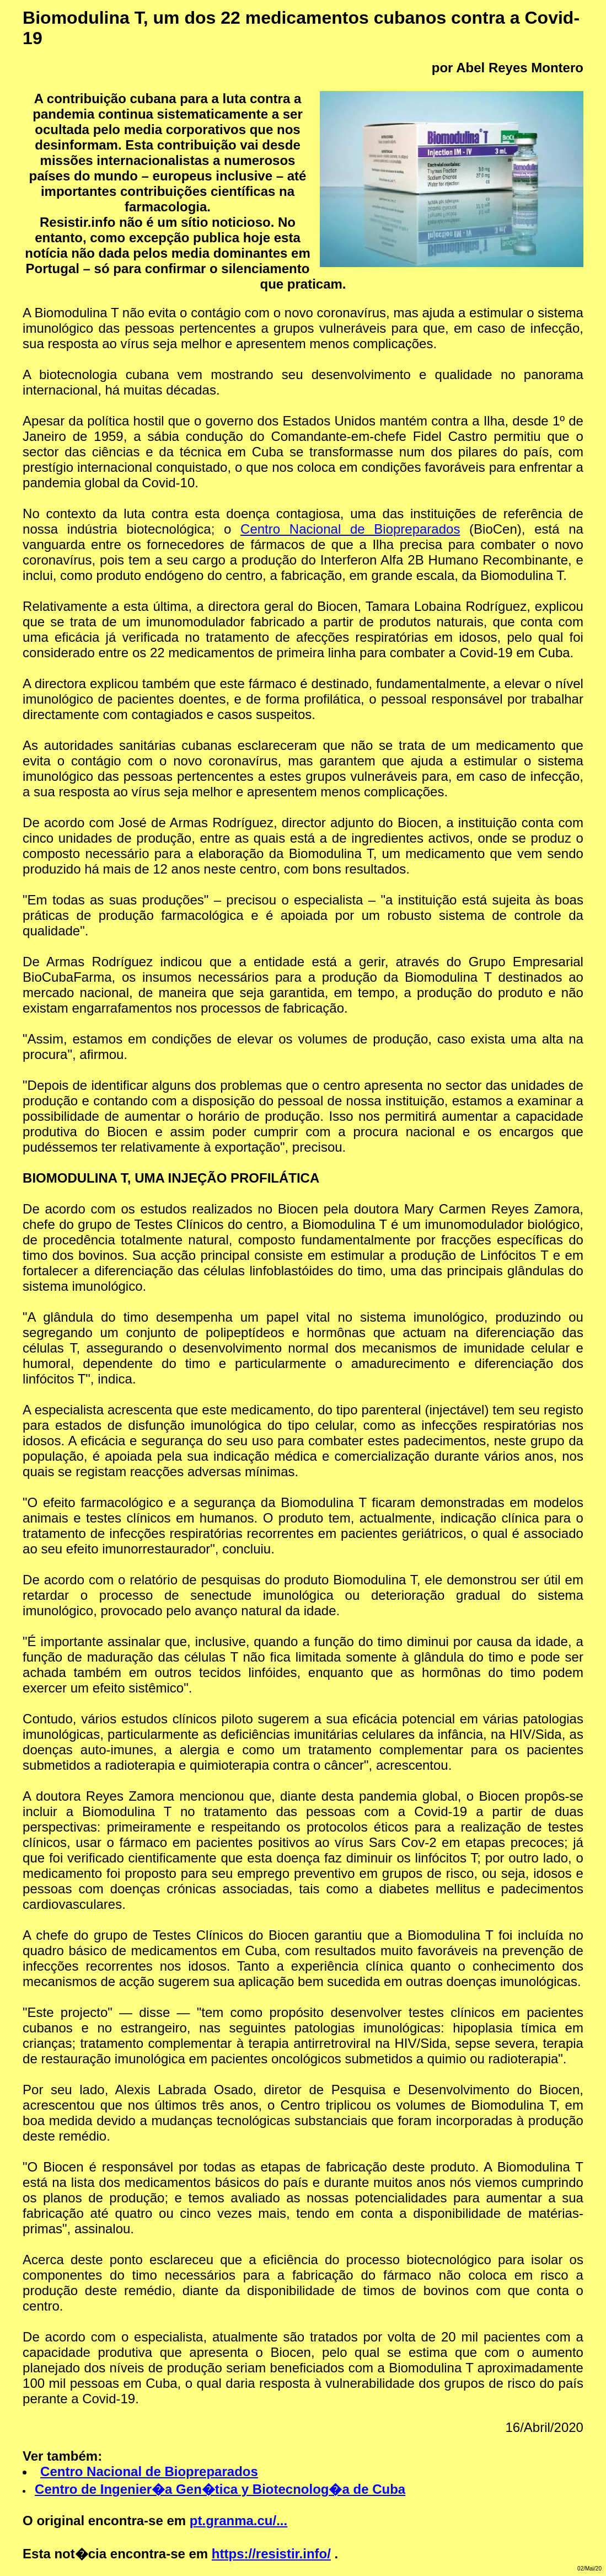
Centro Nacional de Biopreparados (350, 528)
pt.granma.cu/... (238, 2520)
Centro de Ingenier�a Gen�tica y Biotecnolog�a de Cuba (220, 2489)
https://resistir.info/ (271, 2553)
